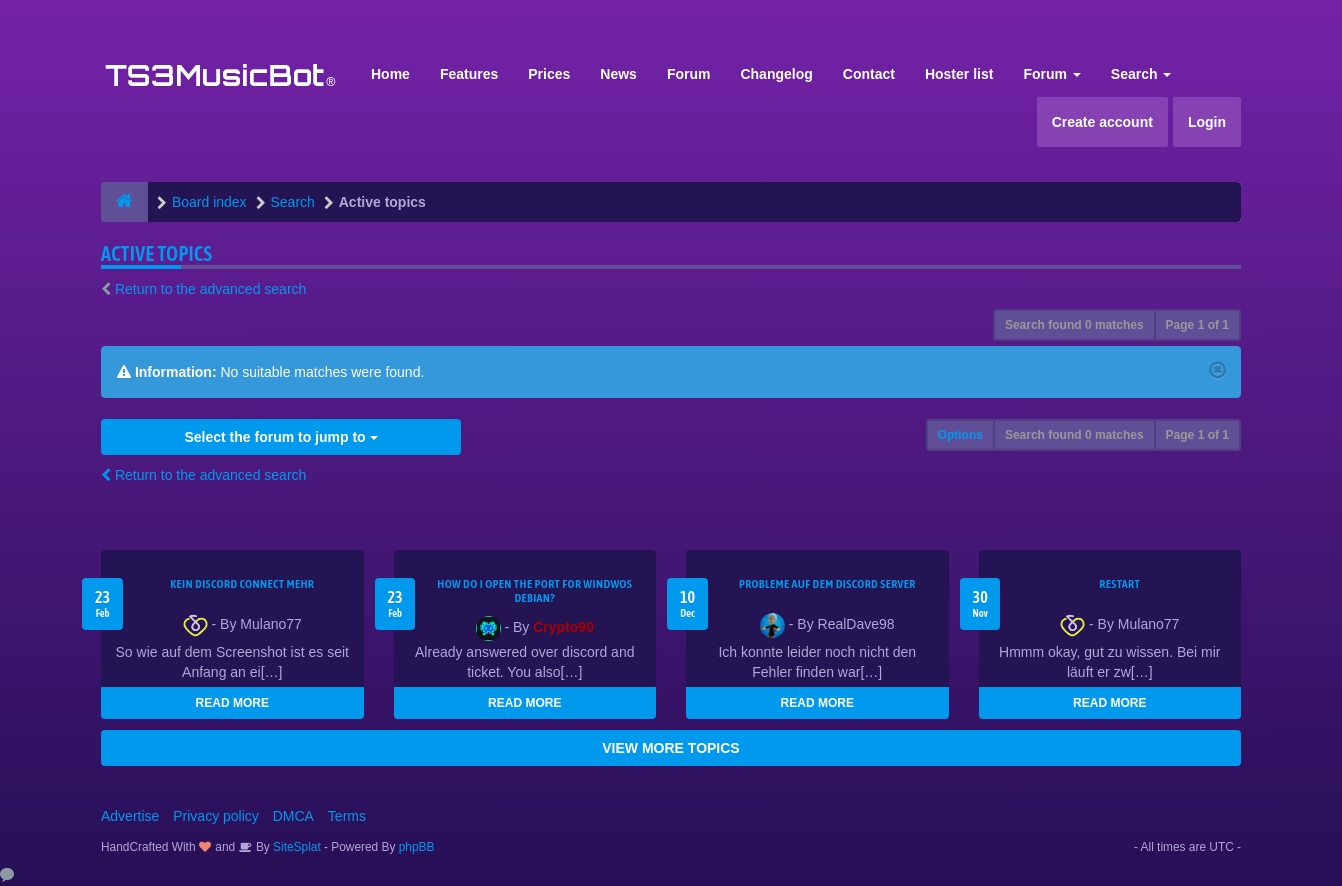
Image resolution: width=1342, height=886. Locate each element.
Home (390, 74)
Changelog (776, 74)
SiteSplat (295, 847)
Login (1207, 122)
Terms (347, 816)
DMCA (293, 816)
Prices (549, 74)
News (618, 74)
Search (1141, 74)
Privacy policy (216, 816)
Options (960, 435)
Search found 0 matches (1074, 325)
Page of (1197, 325)
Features (469, 74)
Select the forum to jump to (280, 437)
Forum (689, 74)
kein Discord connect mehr (242, 584)
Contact (869, 74)
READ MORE (232, 703)
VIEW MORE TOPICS (670, 748)
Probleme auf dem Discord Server (827, 584)
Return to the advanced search (210, 289)
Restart (1119, 584)
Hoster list (959, 74)
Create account (1102, 122)
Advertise (130, 816)
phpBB (417, 847)
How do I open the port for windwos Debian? (534, 591)
